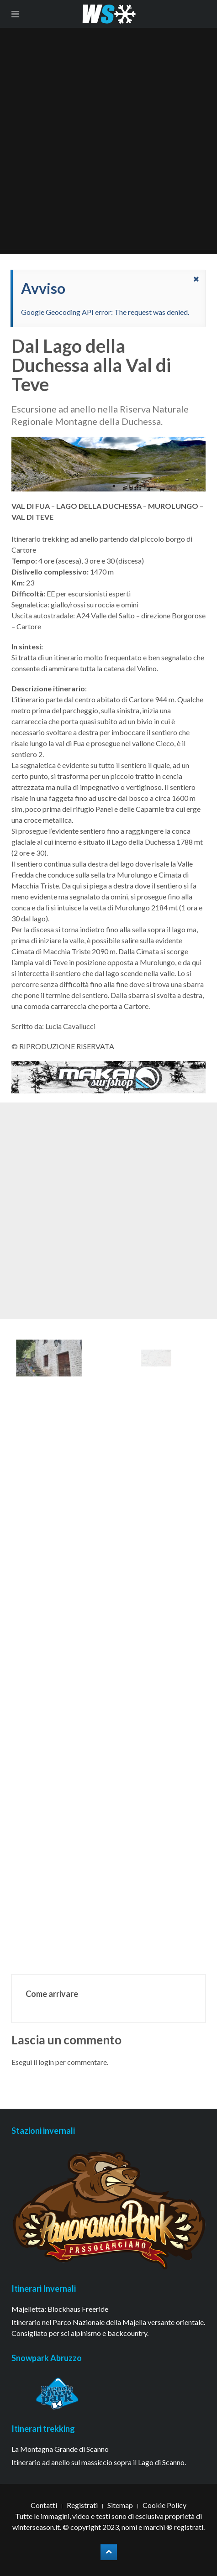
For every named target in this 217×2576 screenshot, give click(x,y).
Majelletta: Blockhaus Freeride (59, 2308)
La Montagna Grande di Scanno (60, 2449)
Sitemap (120, 2505)
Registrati (82, 2505)
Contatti (44, 2505)
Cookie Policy (164, 2505)
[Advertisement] (108, 140)
